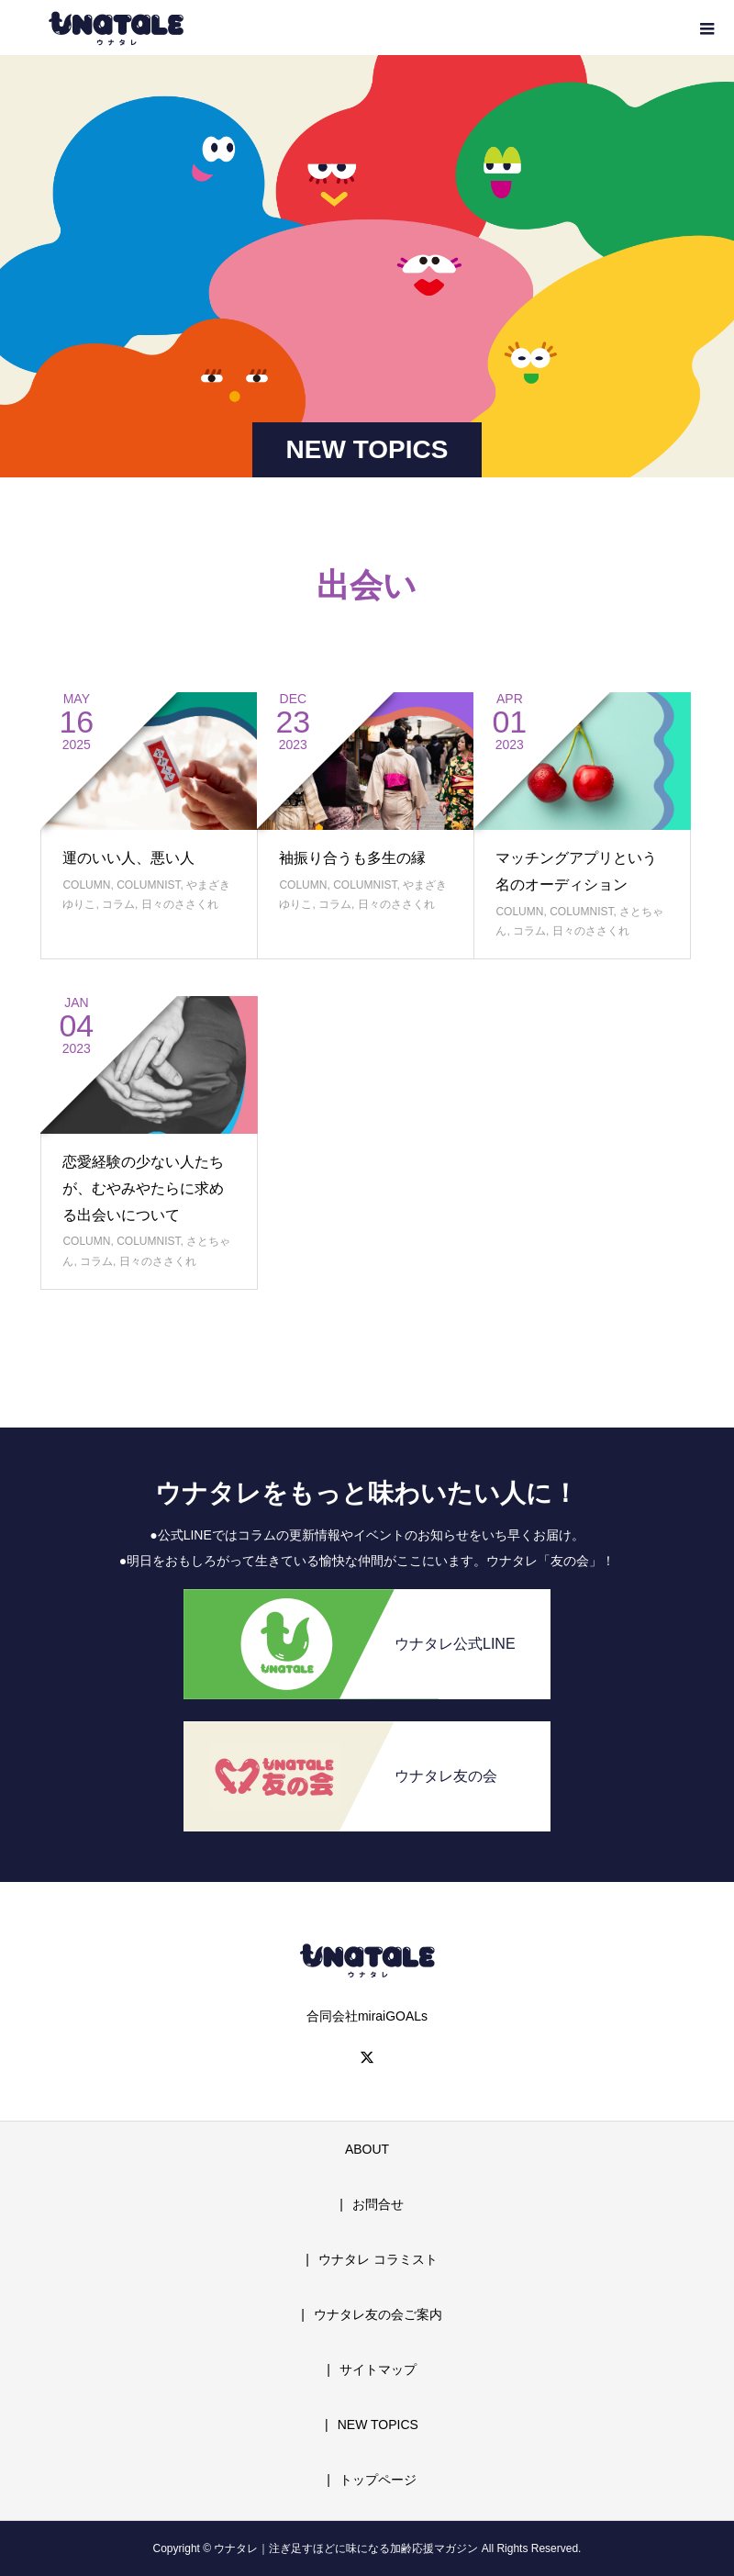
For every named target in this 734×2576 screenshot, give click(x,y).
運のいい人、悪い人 (128, 858)
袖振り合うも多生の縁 (352, 858)
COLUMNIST (148, 885)
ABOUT (367, 2149)
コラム (118, 904)
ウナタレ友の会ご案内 (378, 2314)
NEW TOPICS (378, 2424)
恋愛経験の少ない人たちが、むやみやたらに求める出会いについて (143, 1188)
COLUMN (86, 885)
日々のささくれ (179, 904)
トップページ (378, 2479)
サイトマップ (378, 2369)
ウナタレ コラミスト (378, 2259)
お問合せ (378, 2204)
